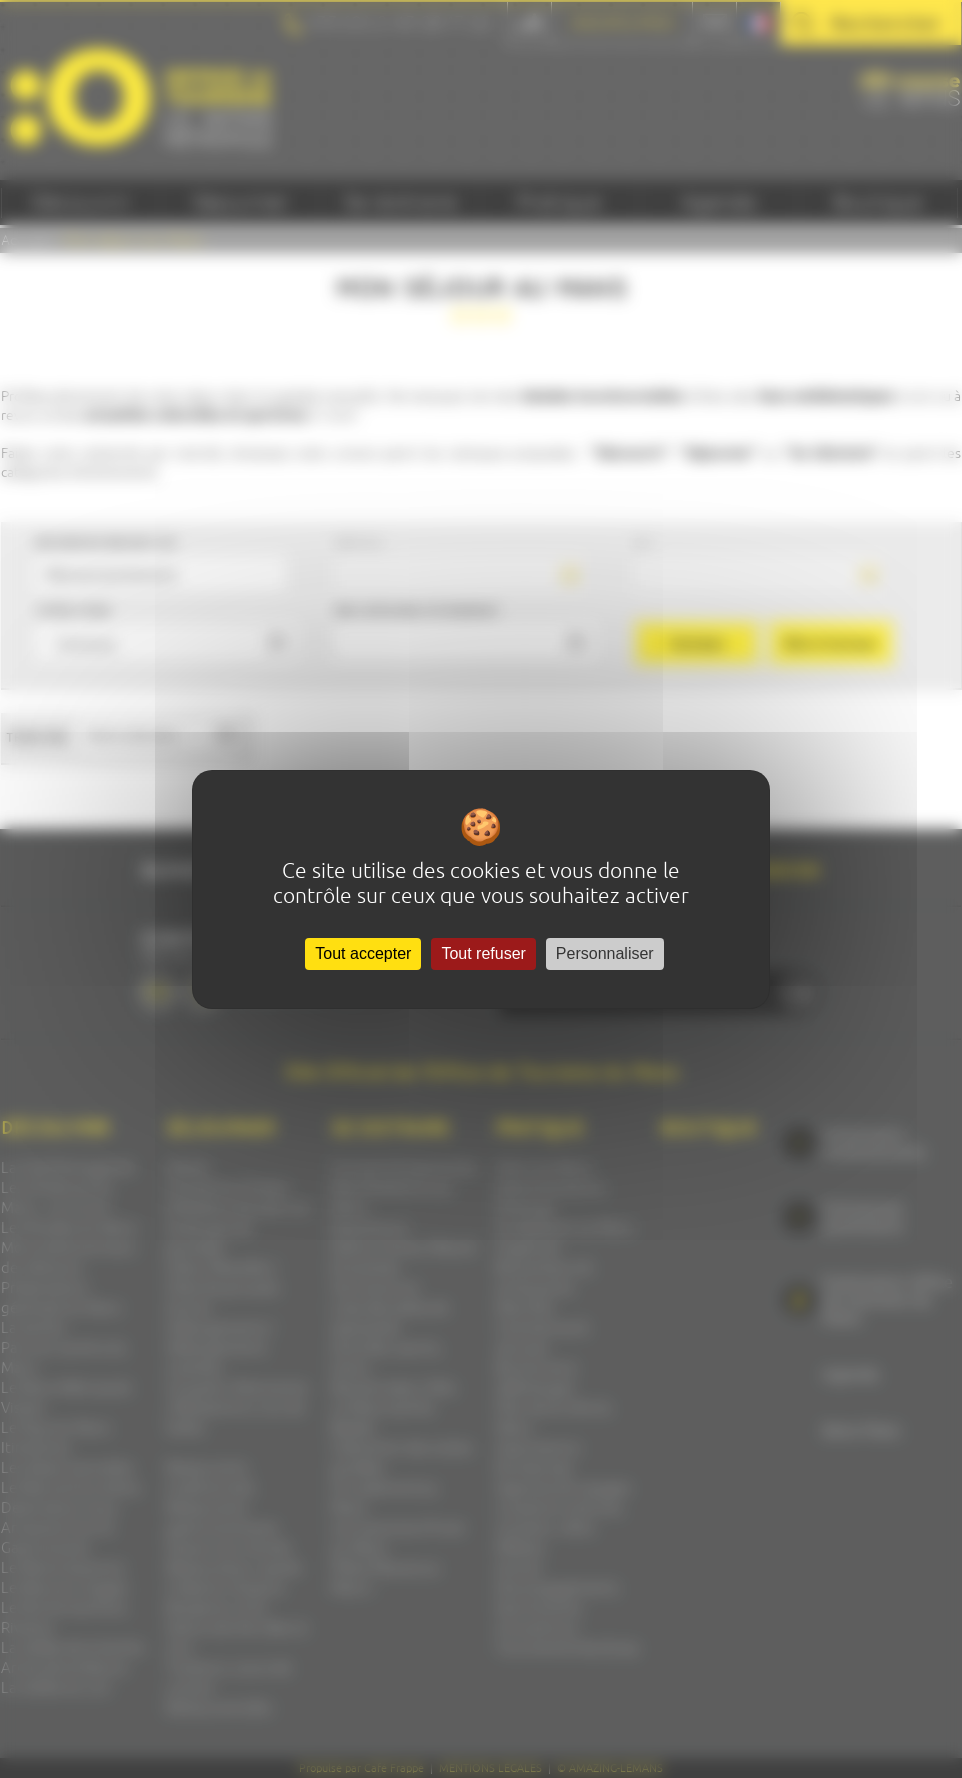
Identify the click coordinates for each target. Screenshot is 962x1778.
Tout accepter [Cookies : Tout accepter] (363, 953)
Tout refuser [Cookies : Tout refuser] (483, 953)
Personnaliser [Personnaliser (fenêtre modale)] (605, 953)
